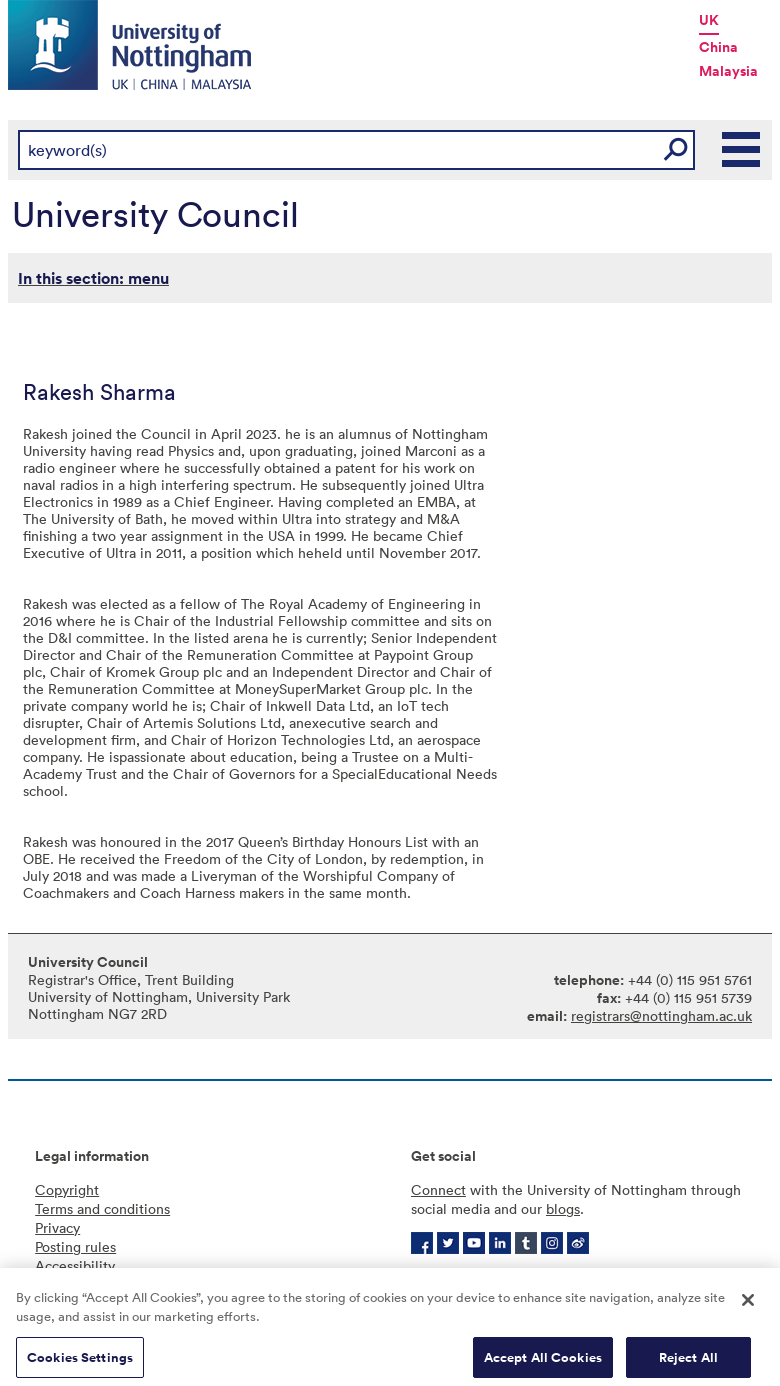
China (718, 47)
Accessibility (75, 1265)
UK (709, 20)
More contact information (593, 1276)
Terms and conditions (102, 1208)
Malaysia (728, 71)
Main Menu (742, 150)
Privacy (57, 1227)
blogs (563, 1208)
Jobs (701, 1276)
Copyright (67, 1189)
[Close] (748, 1310)
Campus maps (455, 1276)
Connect (438, 1189)
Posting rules (75, 1246)
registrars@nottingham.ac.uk (661, 1015)
